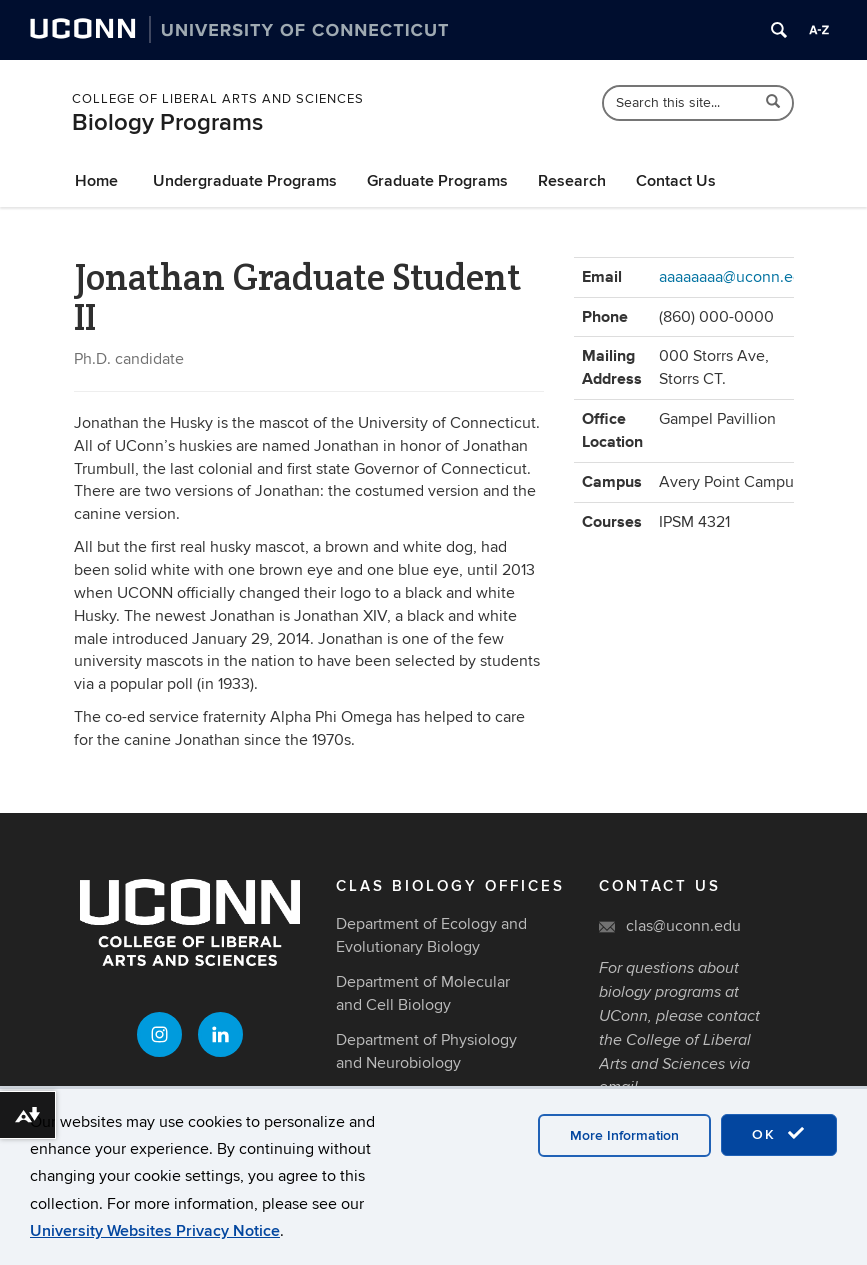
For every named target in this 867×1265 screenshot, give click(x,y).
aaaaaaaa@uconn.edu (735, 277)
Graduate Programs (437, 181)
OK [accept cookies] (779, 1134)
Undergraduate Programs (245, 181)
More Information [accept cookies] (624, 1135)
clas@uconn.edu (683, 926)
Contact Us (676, 181)
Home (96, 181)
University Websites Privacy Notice (155, 1231)
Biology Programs (167, 122)
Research (572, 181)
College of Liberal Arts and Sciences (218, 99)
